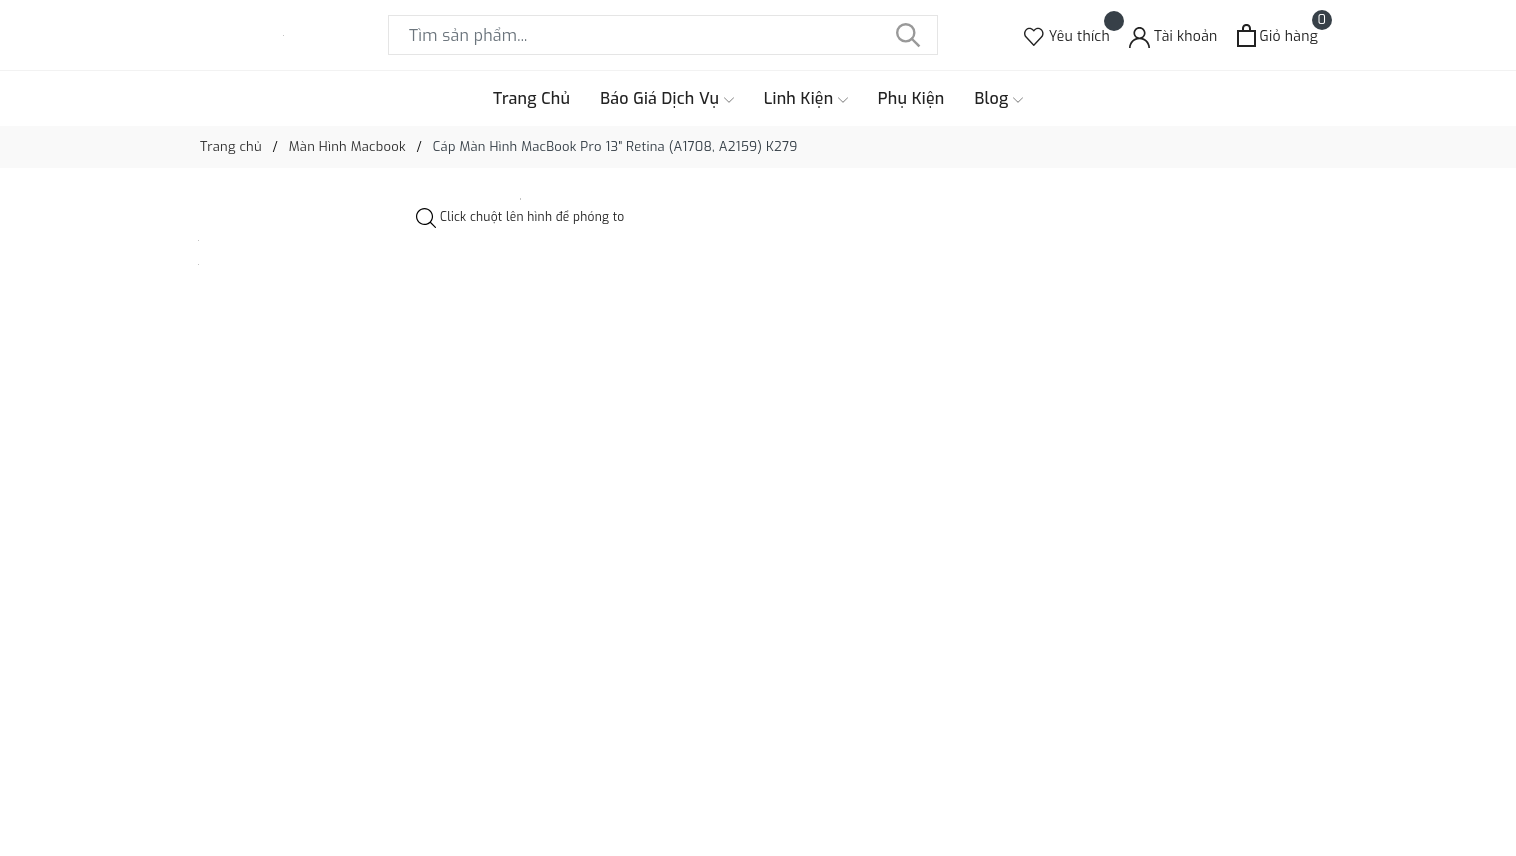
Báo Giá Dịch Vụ (667, 99)
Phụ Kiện (911, 98)
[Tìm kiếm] (908, 35)
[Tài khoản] (1173, 35)
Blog (999, 99)
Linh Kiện (806, 99)
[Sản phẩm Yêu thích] (1067, 35)
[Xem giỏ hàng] (1277, 35)
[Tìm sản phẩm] (663, 35)
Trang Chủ (531, 98)
